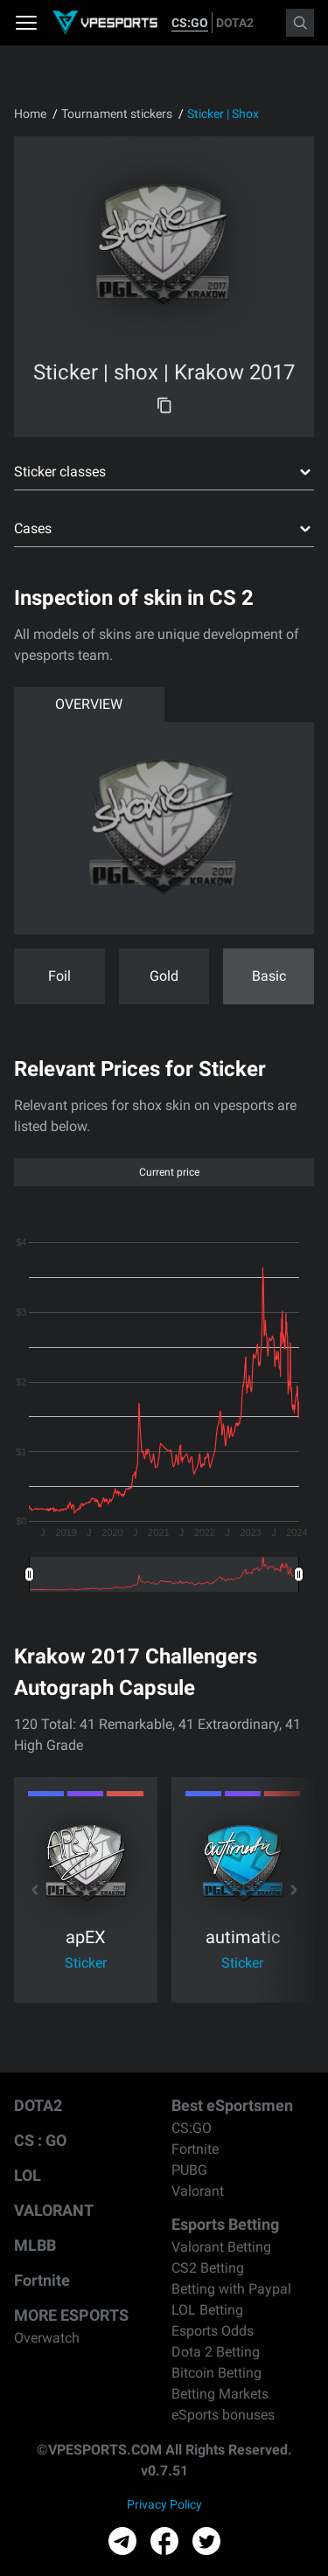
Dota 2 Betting (215, 2351)
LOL (27, 2175)
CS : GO (40, 2140)
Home (30, 114)
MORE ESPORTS (71, 2315)
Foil (59, 976)
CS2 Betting (207, 2268)
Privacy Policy (164, 2504)
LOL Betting (207, 2310)
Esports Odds (212, 2331)
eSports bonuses (223, 2414)
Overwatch (47, 2338)
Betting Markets (220, 2393)
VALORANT (54, 2210)
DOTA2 (235, 23)
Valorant (197, 2191)
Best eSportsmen (232, 2105)
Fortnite (42, 2280)
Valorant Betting (221, 2247)
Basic (269, 976)
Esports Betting (225, 2224)
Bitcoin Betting (216, 2372)
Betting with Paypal (231, 2289)
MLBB (35, 2245)
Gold (164, 976)
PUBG (189, 2170)
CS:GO (189, 23)
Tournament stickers (116, 114)
